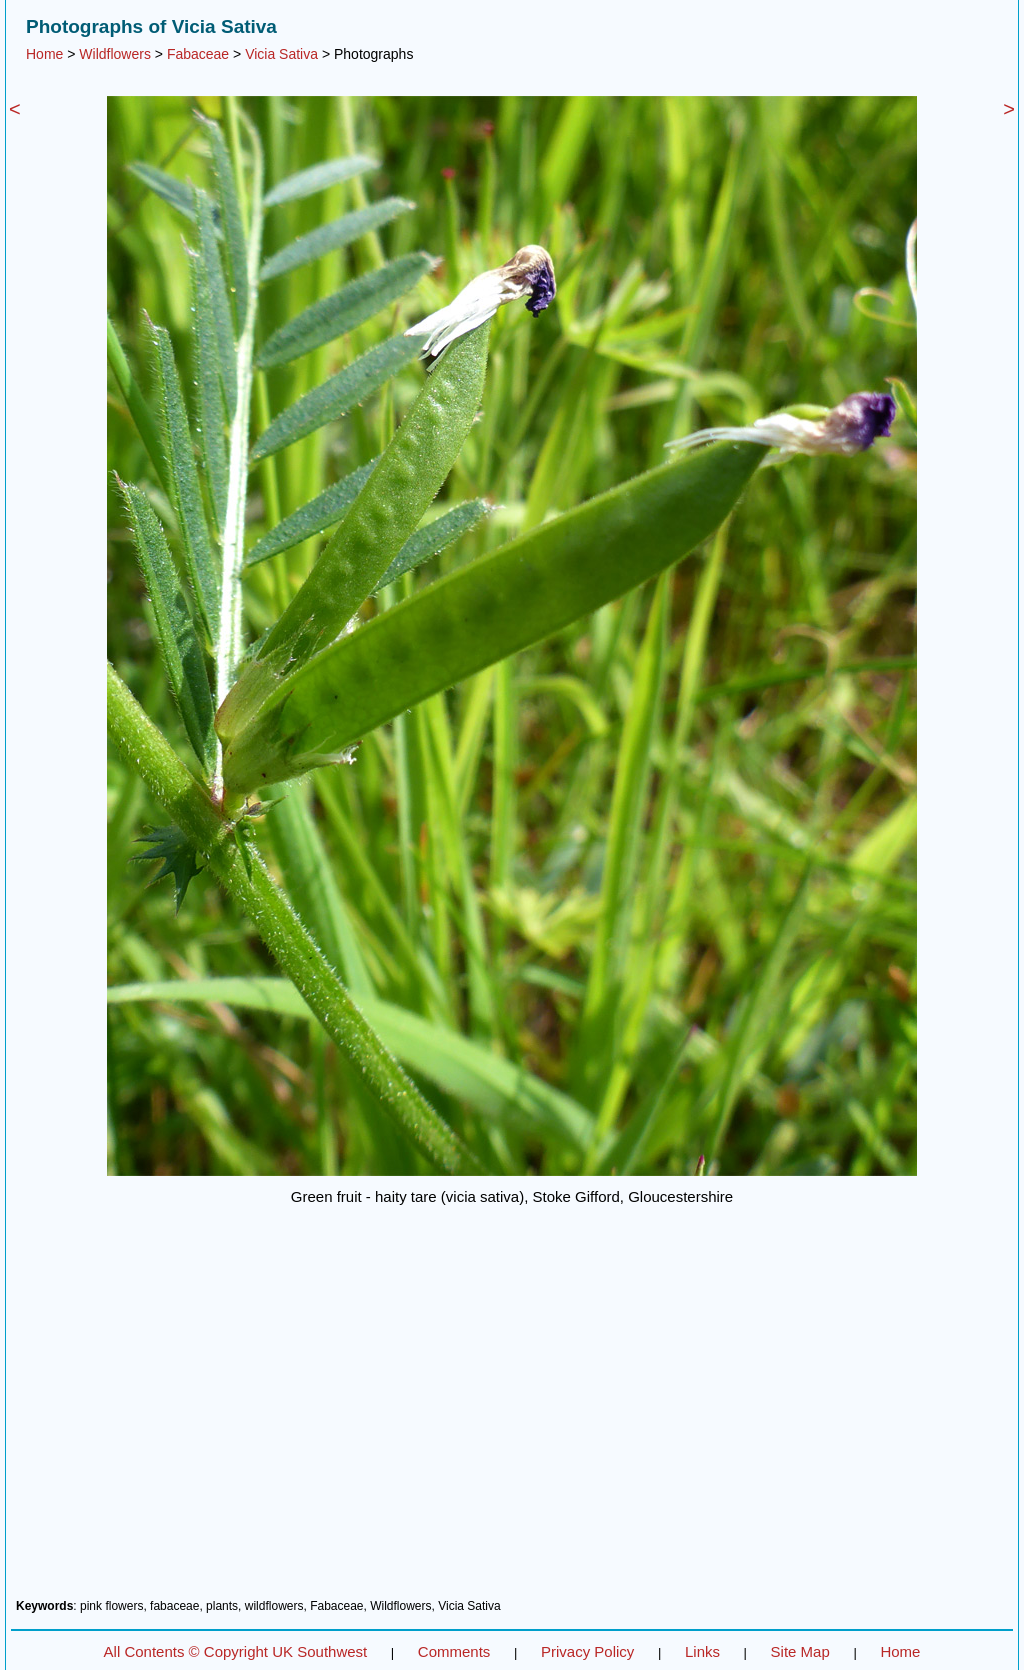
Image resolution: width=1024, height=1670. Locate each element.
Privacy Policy (587, 1651)
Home (44, 54)
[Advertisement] (512, 1427)
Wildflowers (115, 54)
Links (702, 1651)
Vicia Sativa (281, 54)
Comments (454, 1651)
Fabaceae (198, 54)
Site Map (800, 1651)
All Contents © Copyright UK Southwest (236, 1651)
